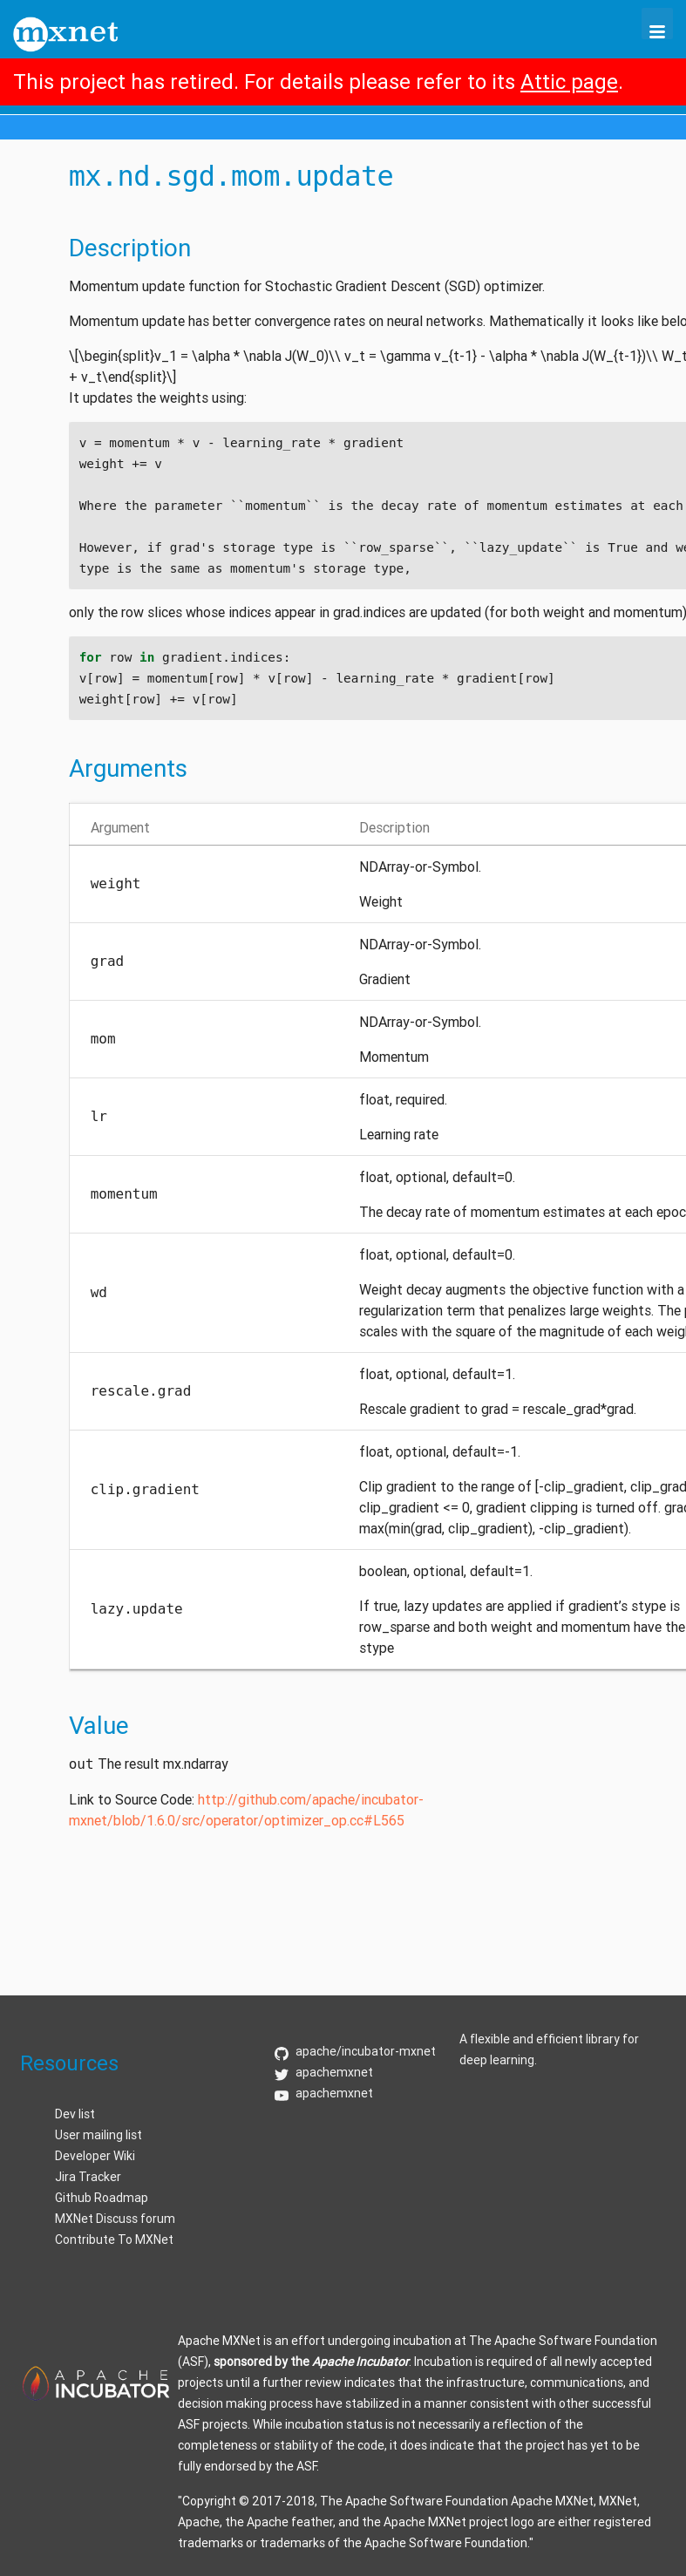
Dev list (75, 2114)
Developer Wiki (95, 2156)
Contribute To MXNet (114, 2239)
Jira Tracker (88, 2177)
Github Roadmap (101, 2198)
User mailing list (98, 2135)
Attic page (569, 81)
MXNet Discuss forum (115, 2218)
